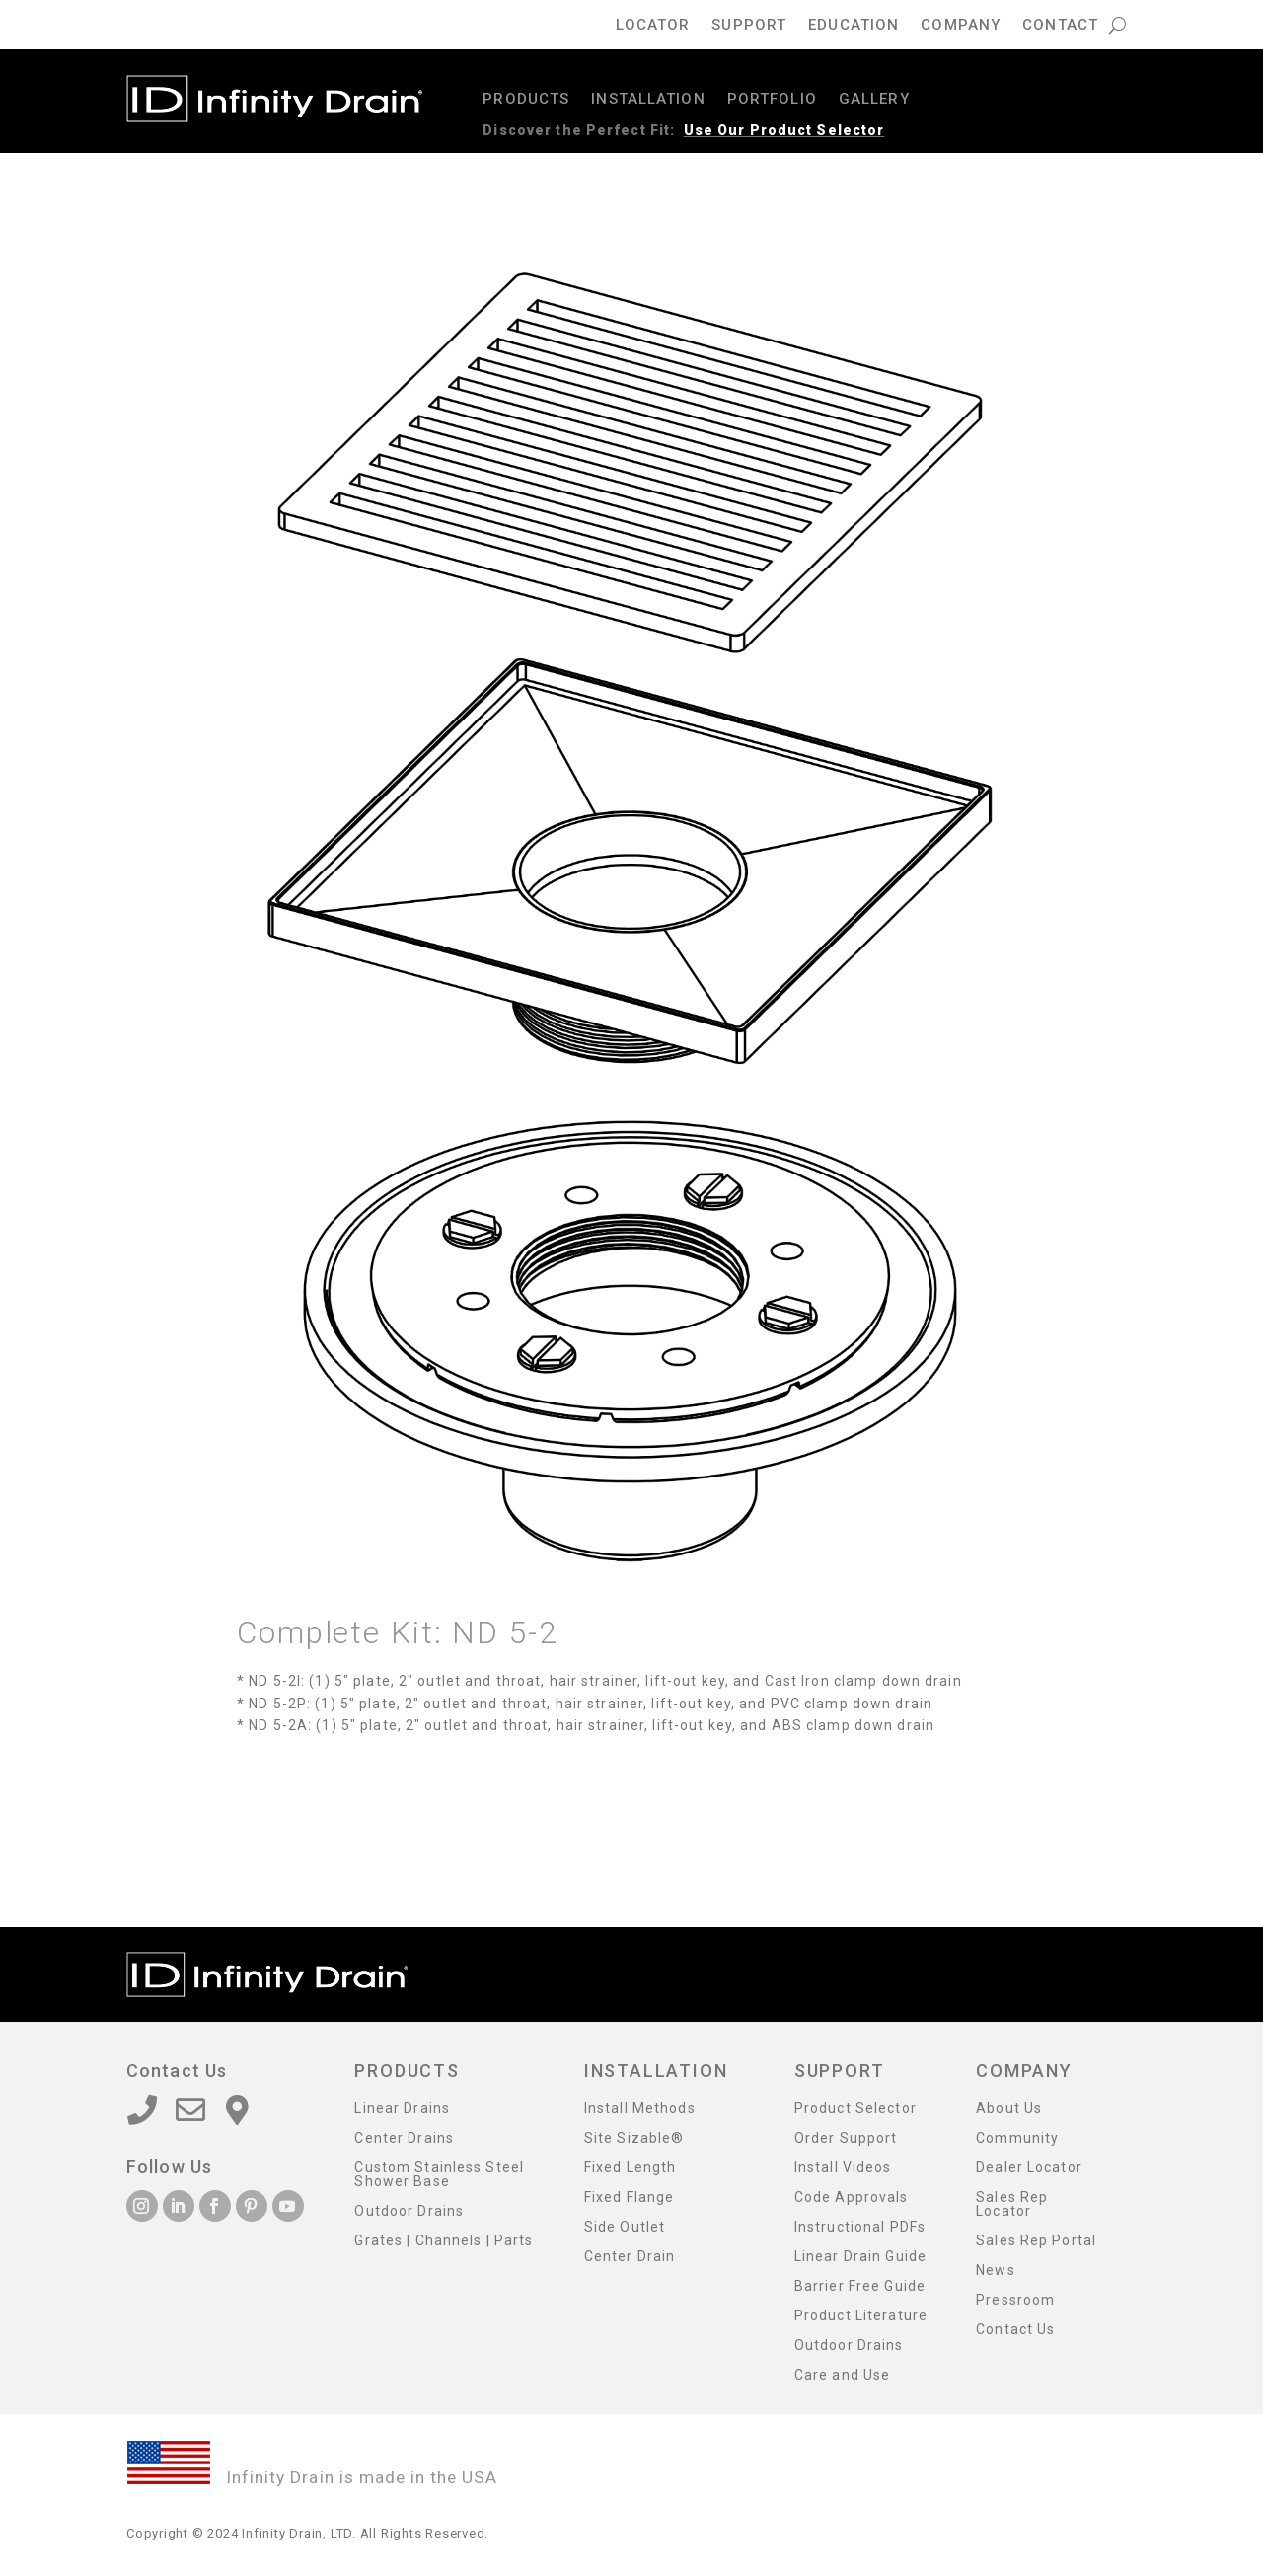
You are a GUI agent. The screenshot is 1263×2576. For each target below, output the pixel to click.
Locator (653, 26)
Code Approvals (851, 2197)
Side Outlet (624, 2227)
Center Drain (629, 2256)
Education (853, 26)
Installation (648, 100)
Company (961, 26)
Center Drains (404, 2138)
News (995, 2270)
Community (1017, 2138)
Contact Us (1015, 2329)
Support (748, 26)
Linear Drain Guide (860, 2256)
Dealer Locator (1029, 2167)
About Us (1009, 2108)
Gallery (874, 100)
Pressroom (1015, 2300)
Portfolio (772, 100)
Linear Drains (402, 2108)
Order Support (846, 2138)
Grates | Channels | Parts (443, 2241)
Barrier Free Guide (860, 2286)
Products (526, 100)
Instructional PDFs (860, 2227)
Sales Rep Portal (1036, 2241)
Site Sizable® (634, 2138)
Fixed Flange (629, 2197)
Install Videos (843, 2167)
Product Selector (855, 2108)
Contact (1060, 26)
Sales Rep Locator (1012, 2204)
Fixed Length (630, 2167)
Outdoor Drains (409, 2211)
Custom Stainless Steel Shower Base (439, 2174)
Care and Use (842, 2375)
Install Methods (640, 2108)
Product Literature (861, 2316)
